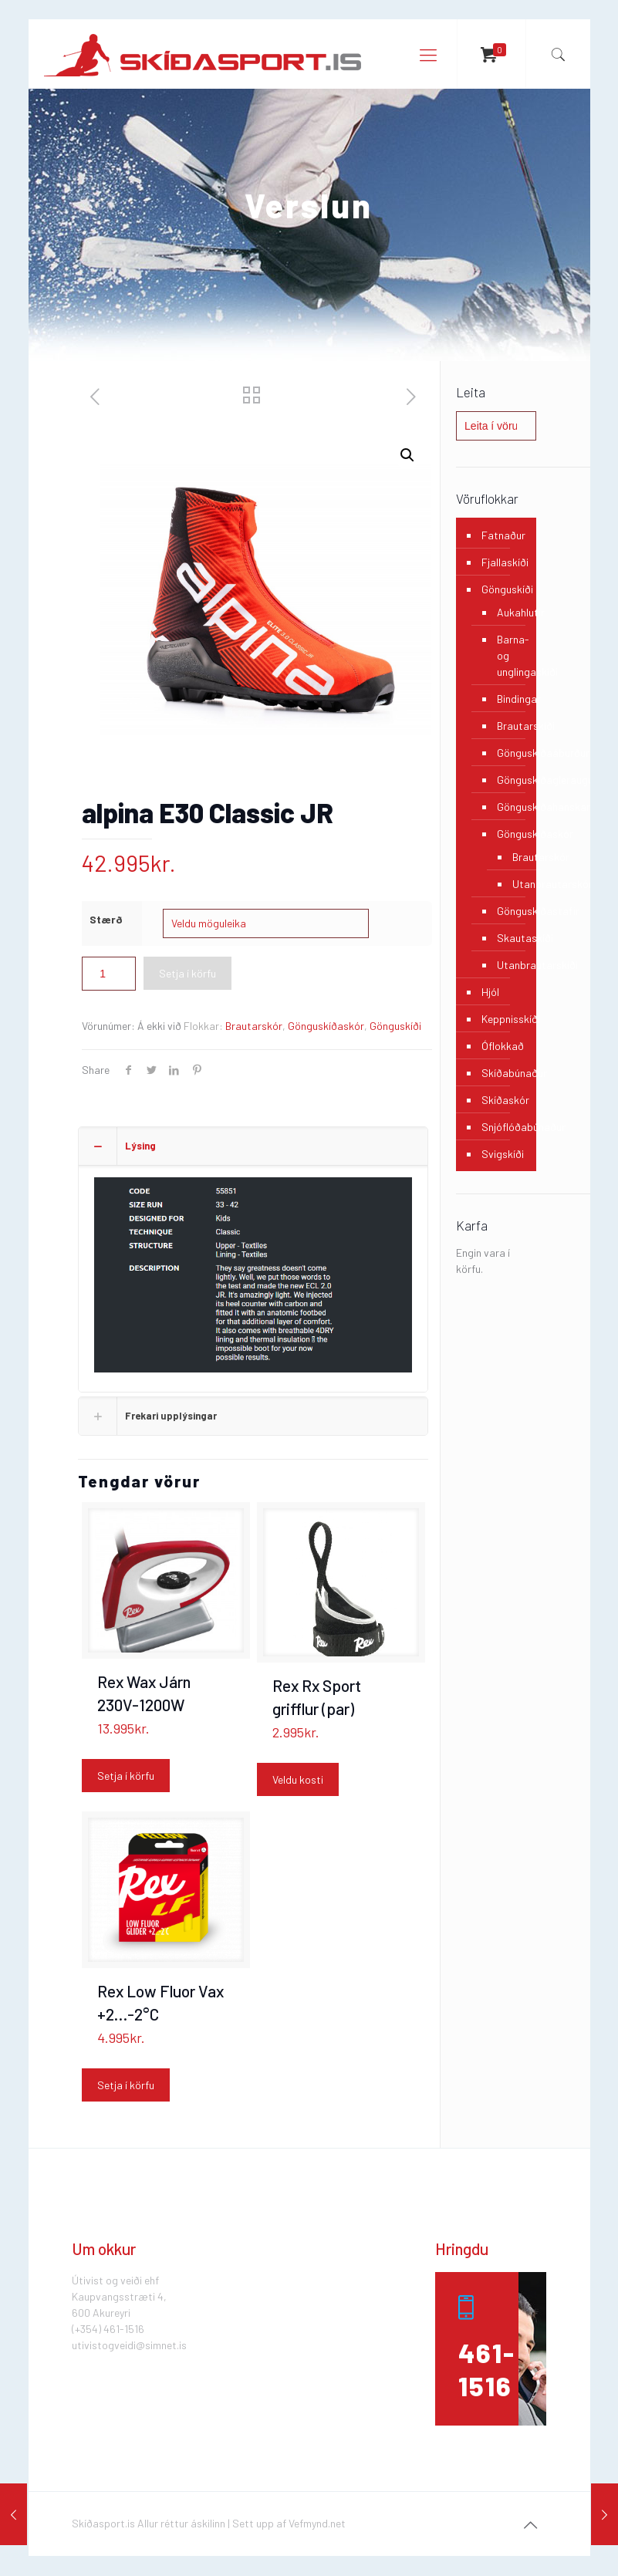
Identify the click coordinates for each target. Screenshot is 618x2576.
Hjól (490, 991)
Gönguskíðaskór (326, 1025)
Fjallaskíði (504, 562)
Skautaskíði (508, 937)
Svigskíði (502, 1153)
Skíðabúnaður (504, 1072)
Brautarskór (253, 1025)
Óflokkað (502, 1045)
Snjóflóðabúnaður (504, 1126)
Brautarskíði (508, 725)
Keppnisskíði (504, 1018)
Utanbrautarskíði (508, 964)
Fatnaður (503, 535)
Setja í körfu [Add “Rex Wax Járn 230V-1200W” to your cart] (125, 1775)
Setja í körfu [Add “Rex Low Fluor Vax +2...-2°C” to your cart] (125, 2085)
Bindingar (508, 698)
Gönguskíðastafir (508, 910)
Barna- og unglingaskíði (508, 655)
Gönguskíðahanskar (508, 806)
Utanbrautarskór (511, 883)
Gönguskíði (395, 1025)
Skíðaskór (504, 1099)
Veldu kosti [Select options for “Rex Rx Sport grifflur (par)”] (297, 1779)
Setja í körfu (187, 973)
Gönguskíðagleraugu (508, 779)
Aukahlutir (508, 612)
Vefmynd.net (317, 2523)
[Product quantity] (109, 974)
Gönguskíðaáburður (508, 752)
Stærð (106, 919)
